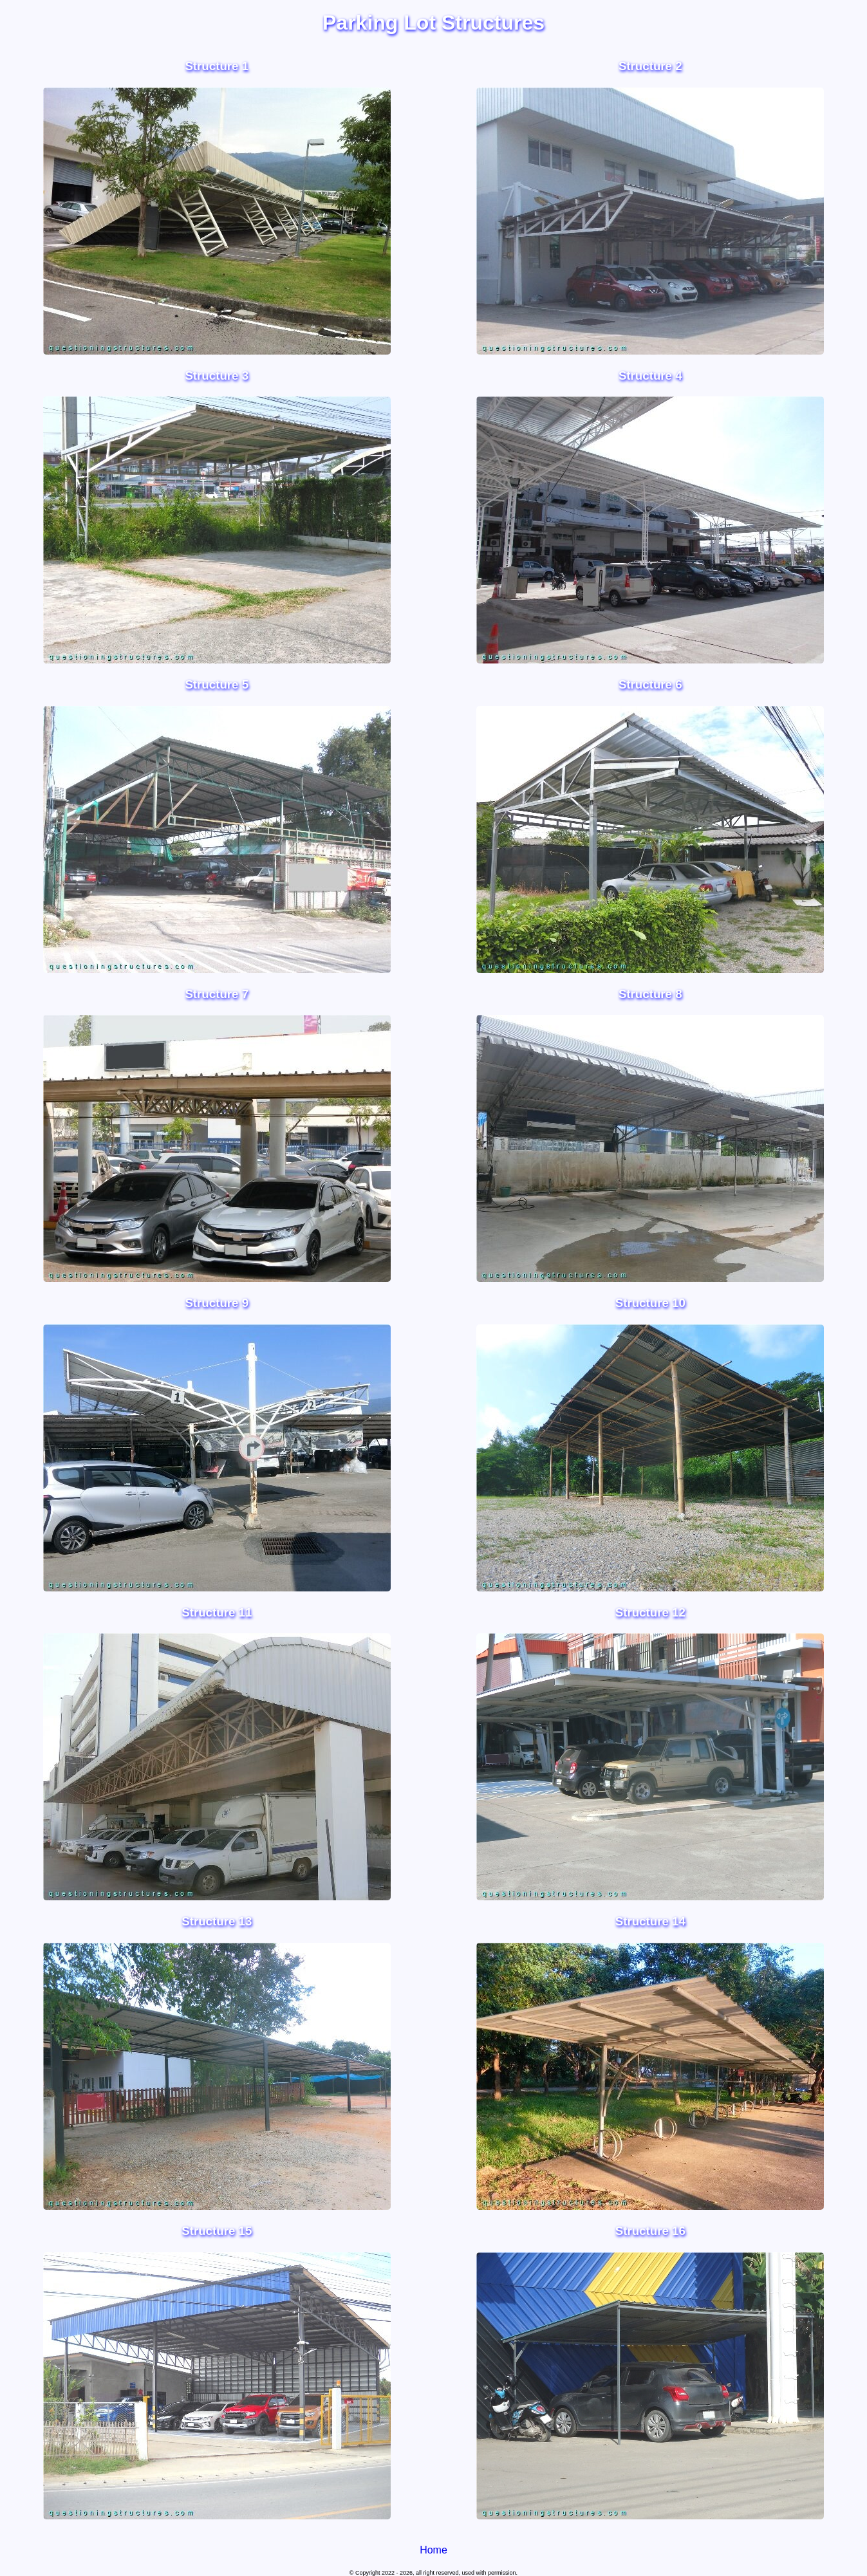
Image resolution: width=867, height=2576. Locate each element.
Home (433, 2549)
